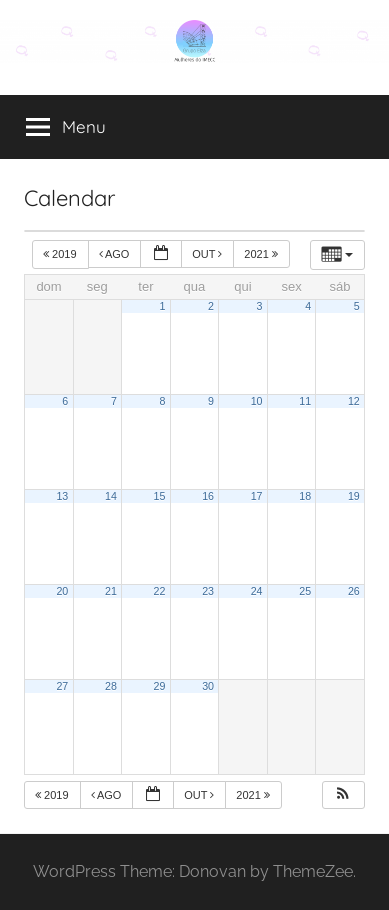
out (208, 254)
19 (354, 496)
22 (160, 591)
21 (111, 591)
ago (116, 254)
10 (257, 401)
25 (305, 591)
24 (257, 591)
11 (305, 401)
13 (62, 496)
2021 (262, 254)
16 (208, 496)
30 (208, 686)
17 (257, 496)
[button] (343, 795)
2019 (61, 254)
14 (111, 496)
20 (62, 591)
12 (354, 401)
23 (208, 591)
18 (305, 496)
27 (62, 686)
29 (160, 686)
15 (160, 496)
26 (354, 591)
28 (111, 686)
